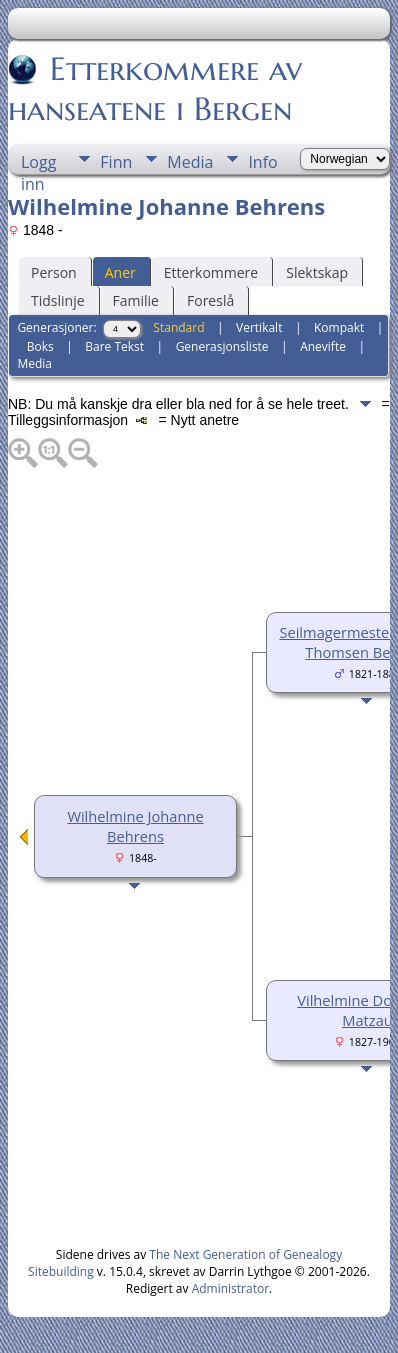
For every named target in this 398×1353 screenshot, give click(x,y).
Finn (116, 162)
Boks (40, 346)
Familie (136, 300)
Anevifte (323, 346)
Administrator (230, 1288)
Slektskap (317, 272)
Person (54, 272)
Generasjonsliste (222, 346)
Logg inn (38, 162)
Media (190, 162)
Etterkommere (211, 272)
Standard (178, 327)
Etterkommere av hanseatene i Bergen (155, 89)
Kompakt (339, 327)
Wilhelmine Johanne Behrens (135, 826)
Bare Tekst (114, 346)
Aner (120, 272)
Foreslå (210, 300)
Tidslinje (58, 300)
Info (262, 162)
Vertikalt (259, 327)
